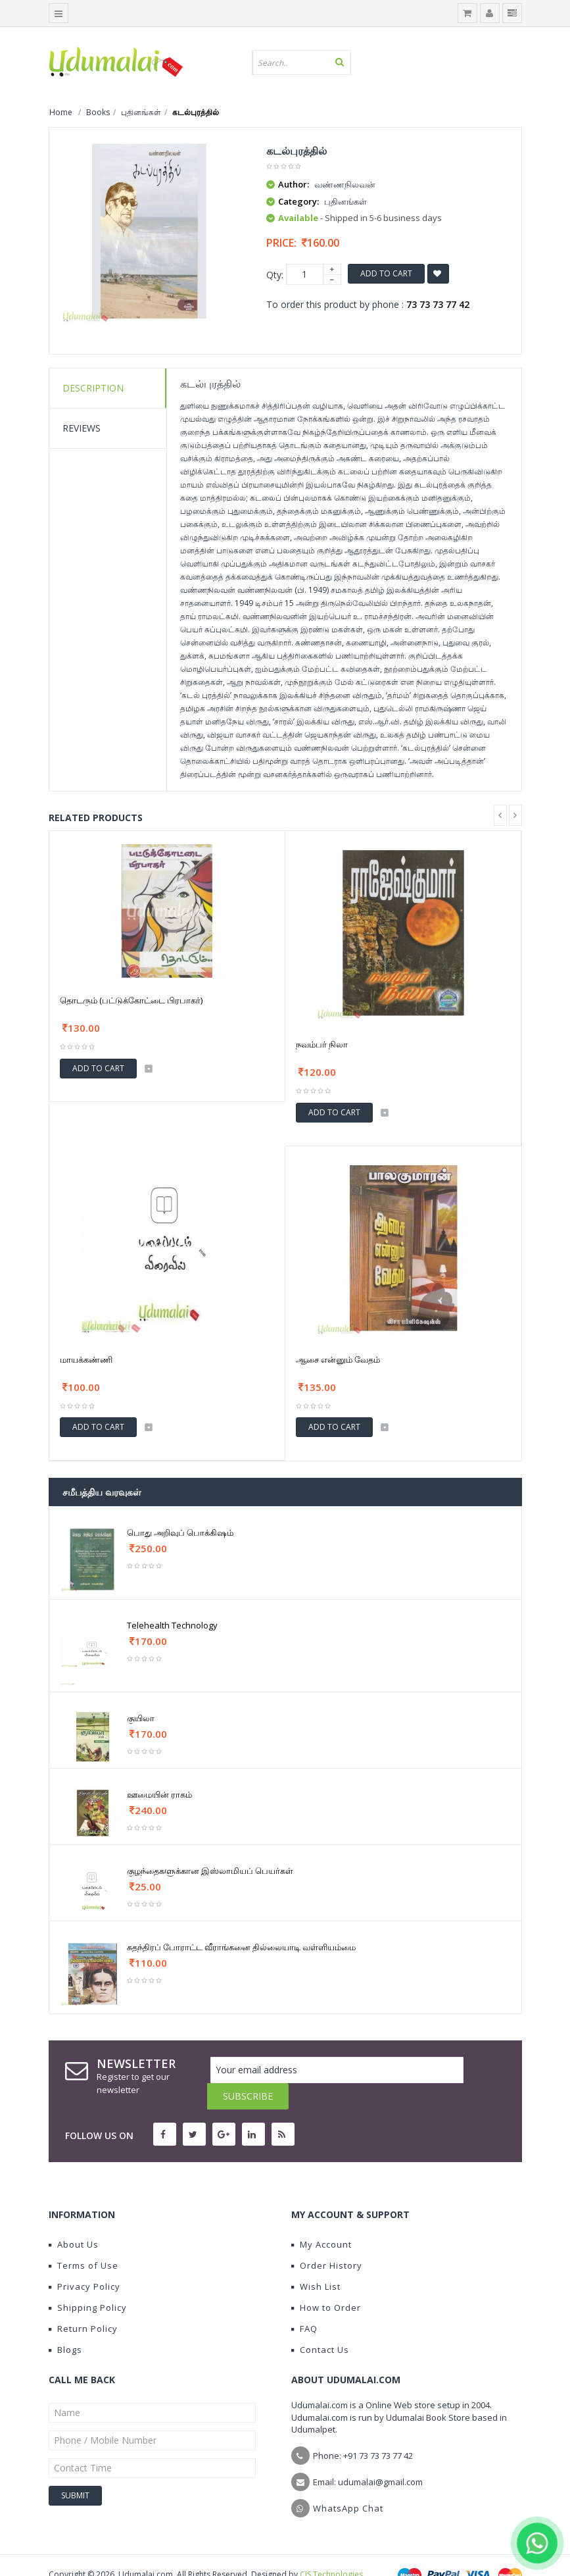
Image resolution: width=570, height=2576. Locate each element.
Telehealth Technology (172, 1625)
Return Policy (83, 2302)
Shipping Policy (88, 2281)
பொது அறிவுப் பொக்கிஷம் (180, 1532)
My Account (321, 2218)
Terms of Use (83, 2239)
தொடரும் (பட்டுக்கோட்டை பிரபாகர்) (131, 1000)
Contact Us (320, 2323)
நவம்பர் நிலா (322, 1044)
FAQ (304, 2302)
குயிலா (140, 1718)
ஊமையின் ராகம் (159, 1794)
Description (93, 388)
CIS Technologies (331, 2548)
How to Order (326, 2281)
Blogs (65, 2323)
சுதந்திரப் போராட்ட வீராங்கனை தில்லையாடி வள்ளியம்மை (241, 1947)
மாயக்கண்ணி (86, 1359)
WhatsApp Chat (348, 2482)
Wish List (316, 2260)
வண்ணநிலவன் (344, 184)
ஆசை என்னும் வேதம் (338, 1359)
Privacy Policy (84, 2260)
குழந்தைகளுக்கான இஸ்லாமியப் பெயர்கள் (210, 1871)
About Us (74, 2218)
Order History (326, 2239)
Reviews (81, 428)
